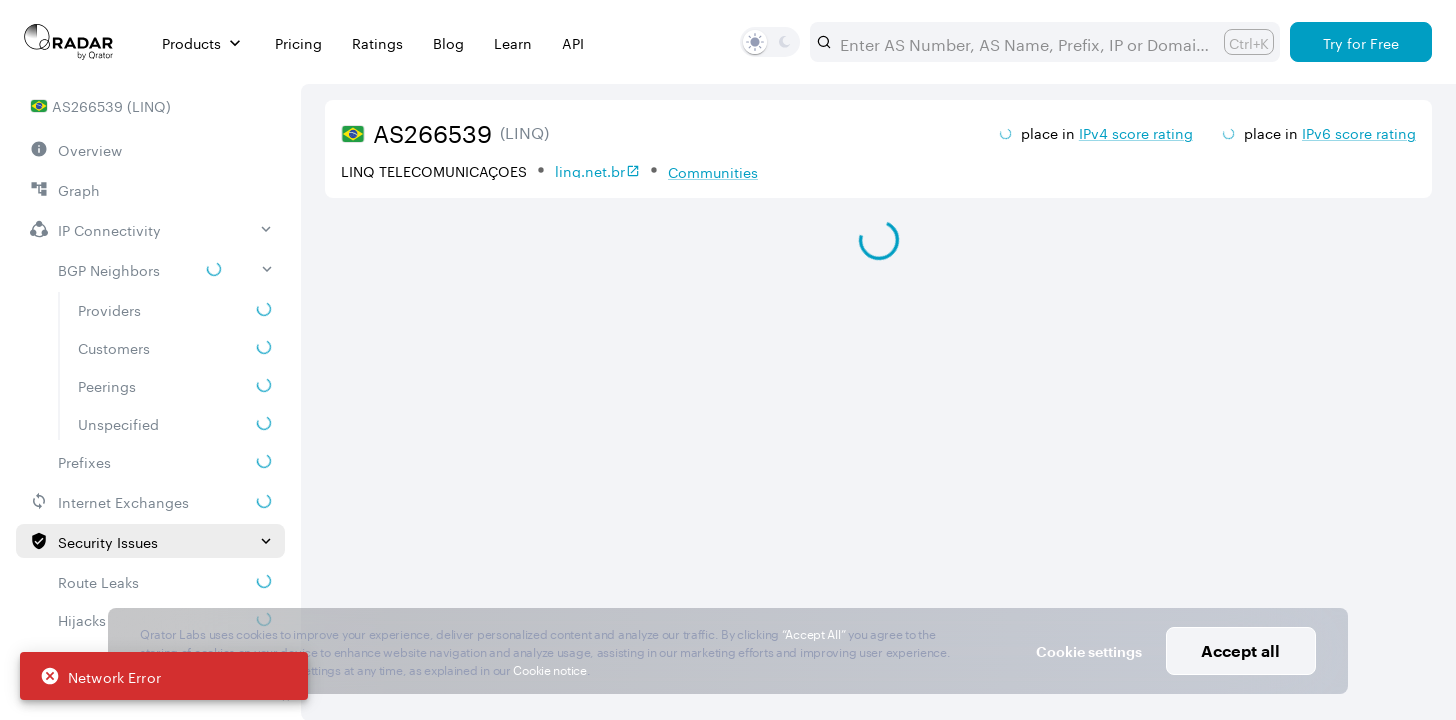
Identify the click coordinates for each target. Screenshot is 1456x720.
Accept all (1240, 650)
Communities (713, 171)
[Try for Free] (1361, 42)
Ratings (377, 42)
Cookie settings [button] (1089, 651)
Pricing (298, 42)
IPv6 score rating (1359, 132)
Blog (448, 42)
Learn (513, 42)
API (573, 42)
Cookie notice (549, 668)
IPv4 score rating (1136, 132)
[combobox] (1024, 42)
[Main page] (69, 42)
